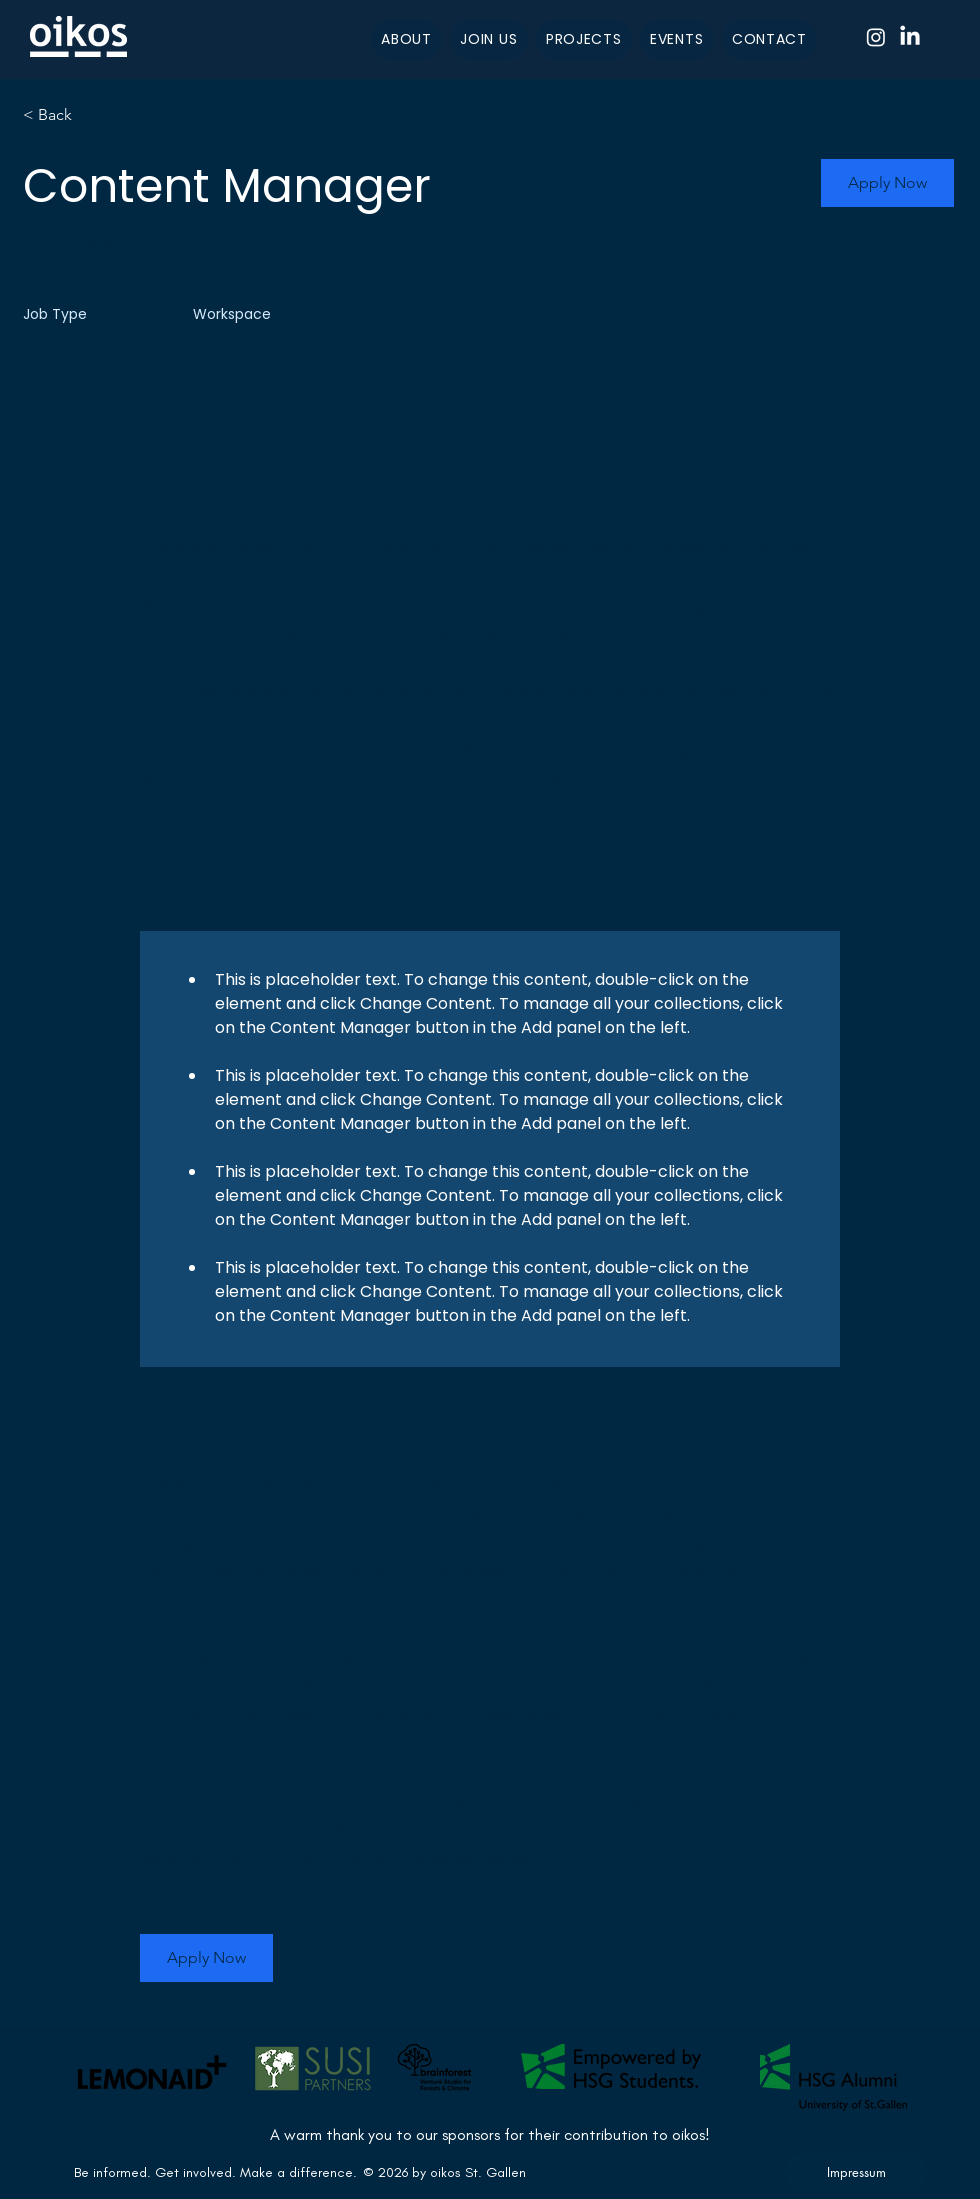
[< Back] (94, 115)
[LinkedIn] (910, 37)
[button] (887, 183)
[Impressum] (856, 2172)
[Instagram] (876, 37)
